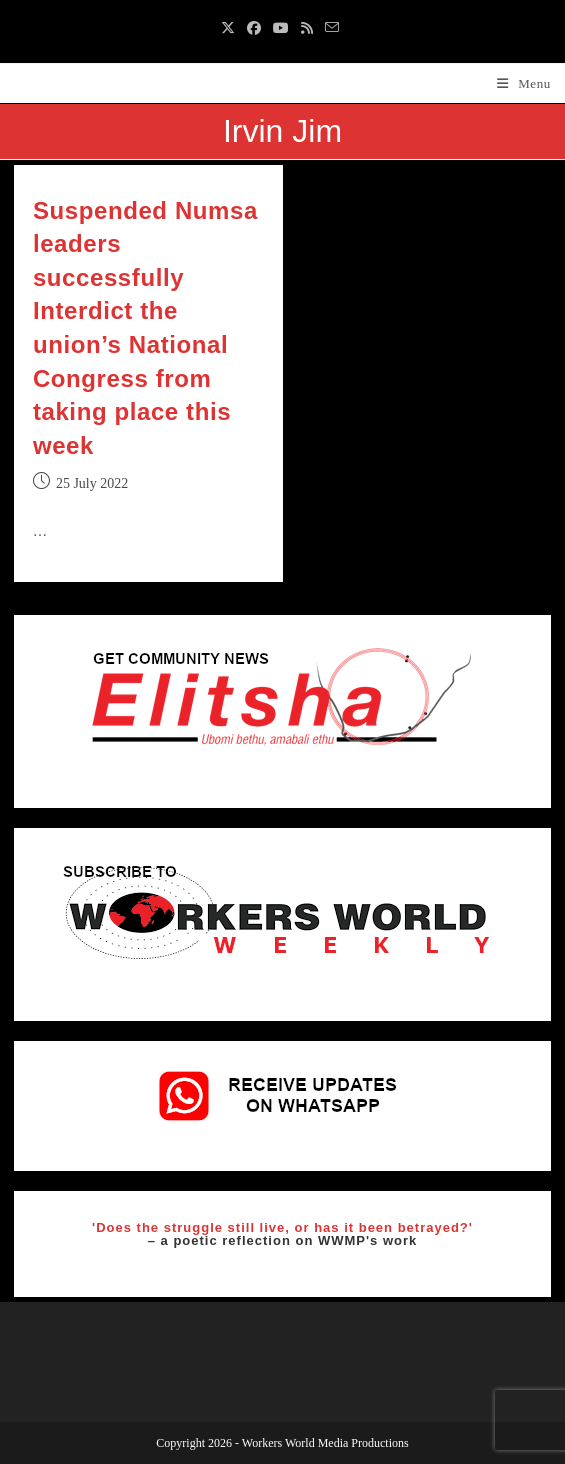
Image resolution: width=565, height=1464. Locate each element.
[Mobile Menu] (524, 83)
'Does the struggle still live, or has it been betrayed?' (282, 1227)
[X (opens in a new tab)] (231, 29)
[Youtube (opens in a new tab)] (281, 29)
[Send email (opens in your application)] (332, 29)
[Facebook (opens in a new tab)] (254, 29)
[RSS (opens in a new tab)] (307, 29)
